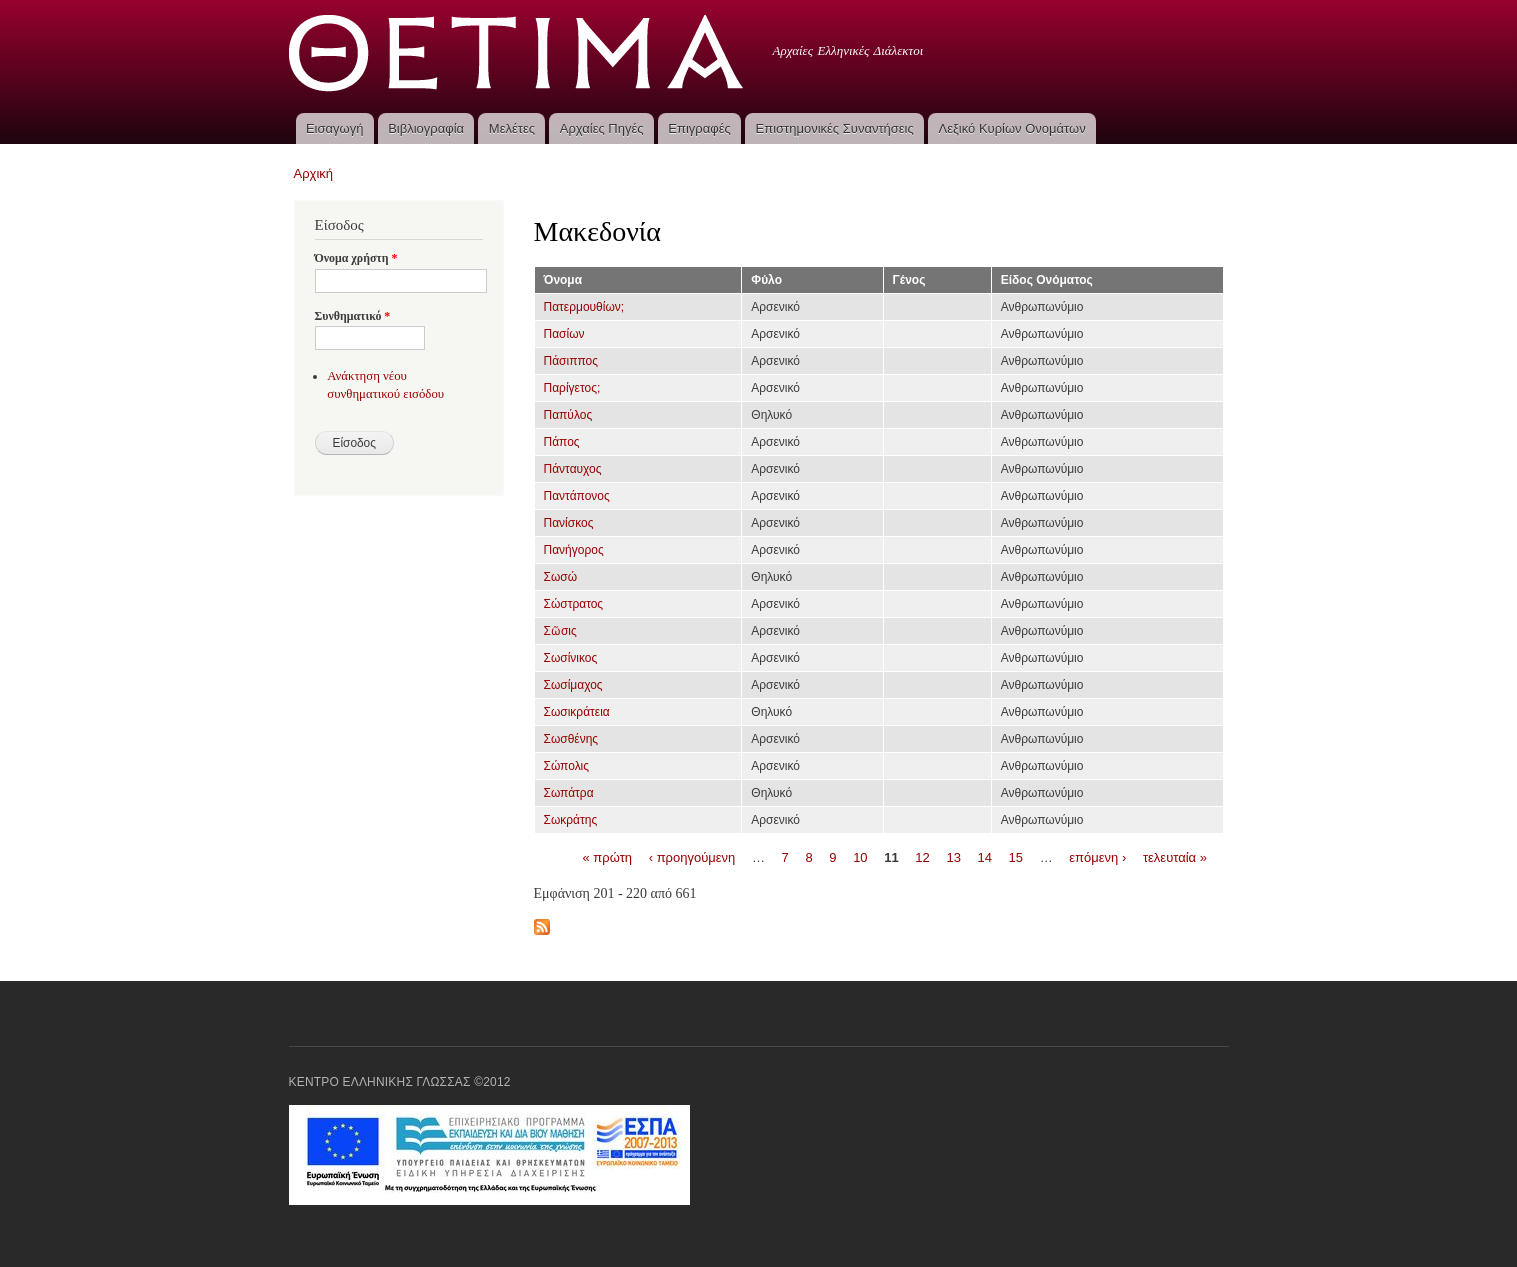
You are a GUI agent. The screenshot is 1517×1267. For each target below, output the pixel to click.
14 (985, 856)
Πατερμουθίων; (584, 307)
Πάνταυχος (573, 469)
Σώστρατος (574, 604)
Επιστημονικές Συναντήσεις (835, 128)
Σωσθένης (571, 739)
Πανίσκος (569, 523)
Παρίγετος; (572, 388)
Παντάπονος (577, 496)
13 (953, 856)
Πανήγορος (574, 550)
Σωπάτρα (569, 793)
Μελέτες (512, 128)
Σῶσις (560, 631)
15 (1016, 856)
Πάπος (562, 442)
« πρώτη (608, 856)
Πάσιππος (571, 361)
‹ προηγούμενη (692, 856)
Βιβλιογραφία (426, 128)
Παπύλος (568, 415)
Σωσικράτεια (577, 712)
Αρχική (314, 173)
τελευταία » (1175, 856)
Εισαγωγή (334, 128)
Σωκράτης (571, 820)
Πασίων (564, 334)
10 (860, 856)
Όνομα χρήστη (356, 258)
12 (922, 856)
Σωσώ (561, 577)
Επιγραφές (699, 128)
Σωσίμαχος (573, 685)
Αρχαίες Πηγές (602, 128)
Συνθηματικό (353, 316)
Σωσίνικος (571, 658)
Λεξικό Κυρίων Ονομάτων (1012, 128)
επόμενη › (1097, 856)
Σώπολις (567, 766)
